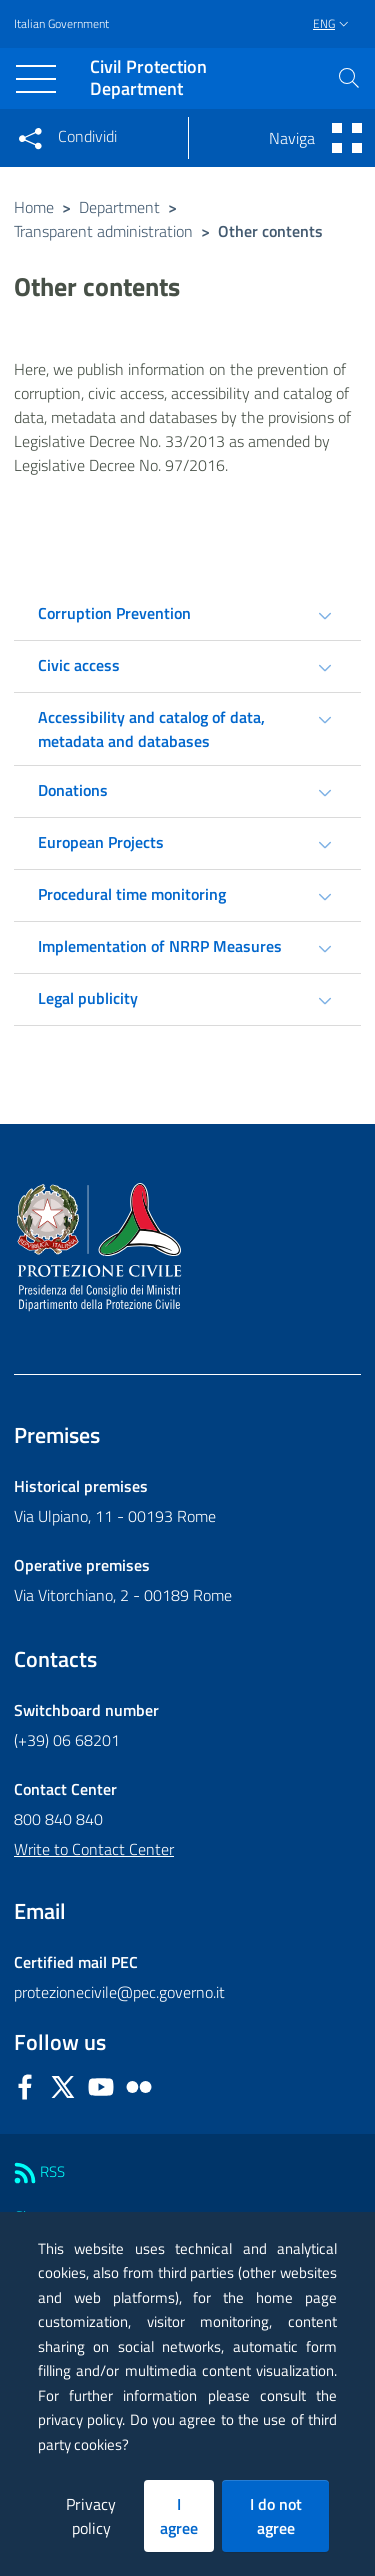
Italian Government (61, 24)
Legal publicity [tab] (88, 998)
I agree (179, 2516)
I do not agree (276, 2516)
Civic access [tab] (79, 665)
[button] (349, 78)
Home (34, 207)
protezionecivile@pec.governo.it (119, 1992)
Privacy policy (91, 2516)
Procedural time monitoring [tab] (132, 894)
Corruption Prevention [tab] (114, 613)
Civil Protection (148, 78)
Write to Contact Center (94, 1849)
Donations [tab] (73, 790)
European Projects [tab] (101, 842)
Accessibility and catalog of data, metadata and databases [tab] (151, 729)
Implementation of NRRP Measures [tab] (160, 946)
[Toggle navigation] (36, 79)
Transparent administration (103, 231)
